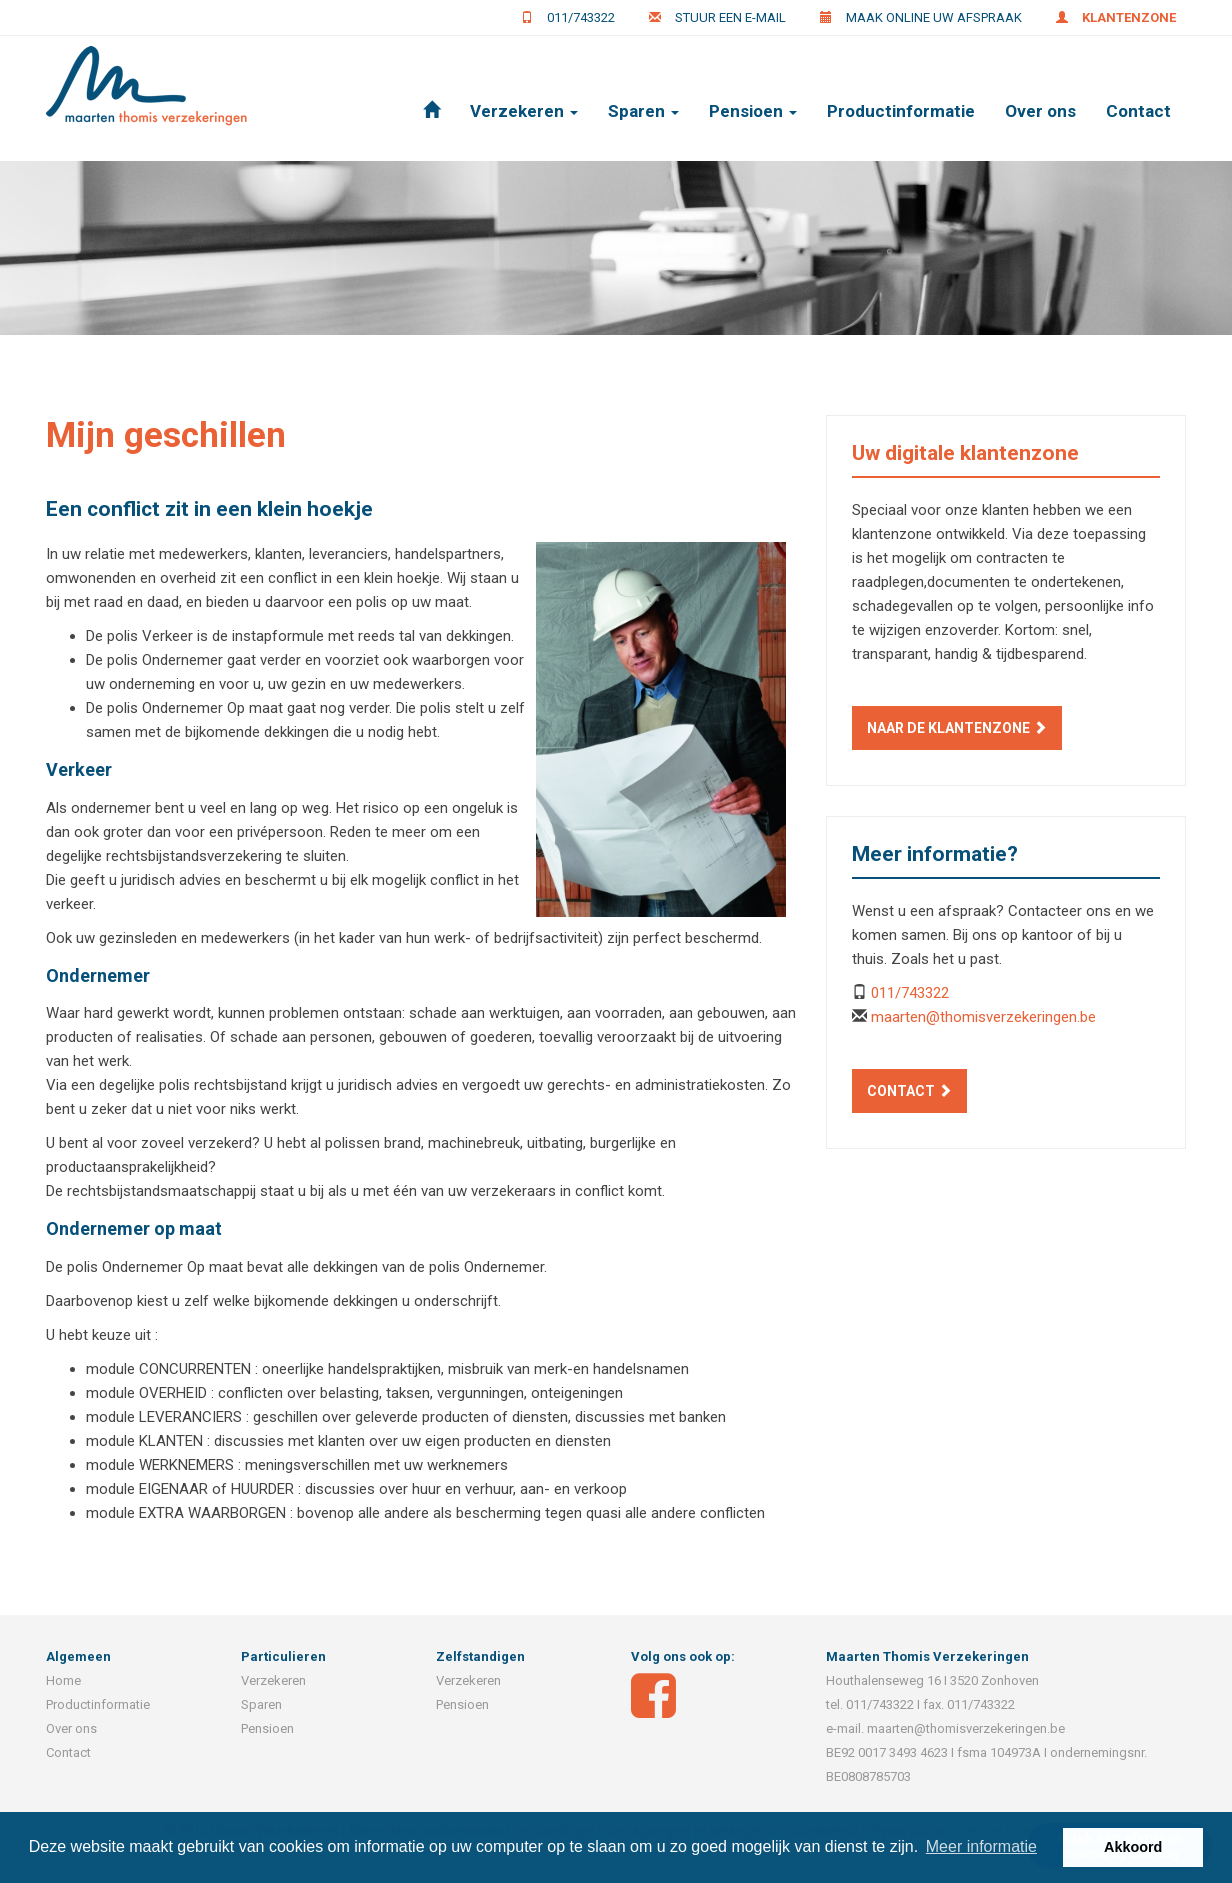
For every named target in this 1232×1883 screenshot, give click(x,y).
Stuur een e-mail (730, 17)
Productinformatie (901, 111)
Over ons (1040, 111)
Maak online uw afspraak (934, 17)
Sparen (261, 1704)
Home (63, 1680)
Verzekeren (273, 1680)
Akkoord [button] (1133, 1847)
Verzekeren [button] (524, 111)
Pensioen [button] (753, 111)
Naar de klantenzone (957, 728)
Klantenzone (1129, 17)
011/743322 (581, 17)
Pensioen (267, 1728)
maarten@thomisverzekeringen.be (983, 1017)
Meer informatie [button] (981, 1846)
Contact (1138, 111)
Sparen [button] (643, 111)
